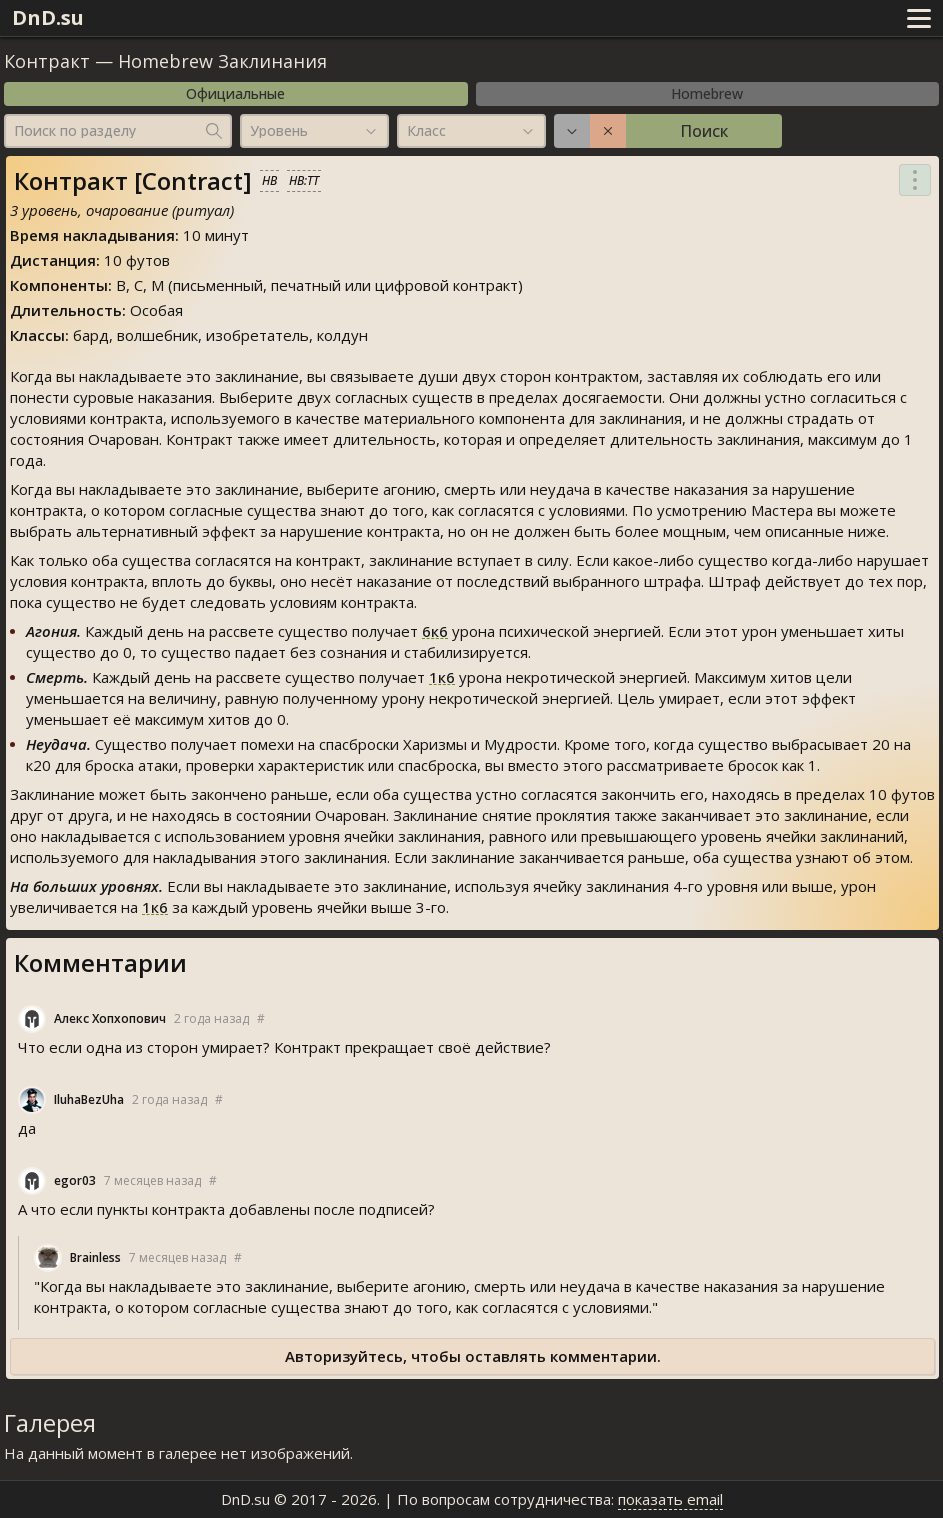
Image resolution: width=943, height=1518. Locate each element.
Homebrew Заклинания (222, 61)
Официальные (235, 93)
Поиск (704, 131)
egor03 (75, 1180)
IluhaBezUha (89, 1099)
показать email (670, 1499)
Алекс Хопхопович (110, 1018)
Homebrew (707, 93)
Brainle (95, 1257)
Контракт (47, 61)
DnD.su (48, 17)
